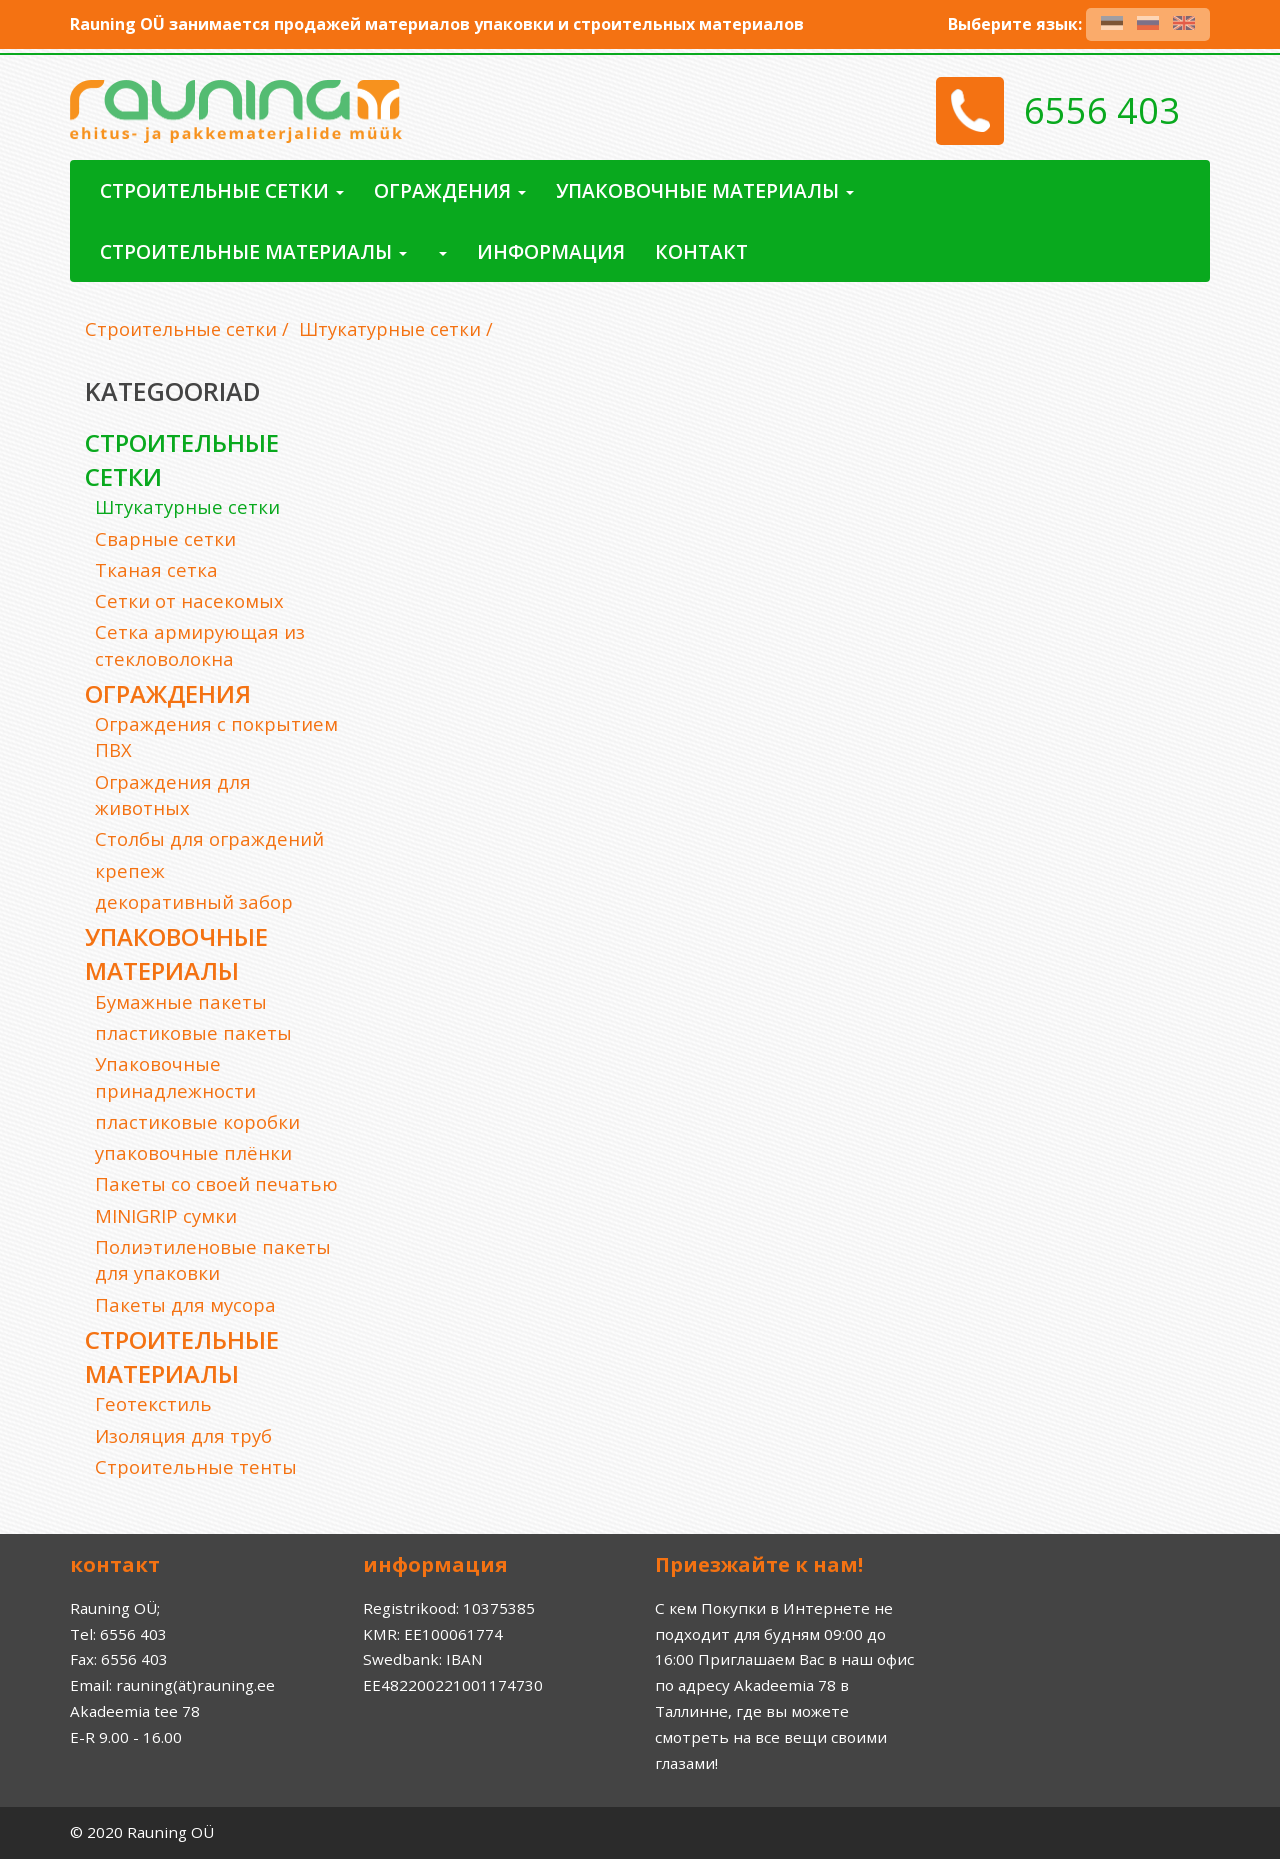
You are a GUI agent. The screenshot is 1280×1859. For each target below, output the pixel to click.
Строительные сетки (181, 329)
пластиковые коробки (197, 1121)
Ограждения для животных (173, 794)
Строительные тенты (196, 1466)
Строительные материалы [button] (253, 251)
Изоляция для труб (183, 1435)
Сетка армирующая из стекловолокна (200, 644)
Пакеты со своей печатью (216, 1183)
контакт (701, 251)
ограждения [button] (450, 190)
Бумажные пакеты (181, 1001)
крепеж (130, 870)
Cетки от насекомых (189, 600)
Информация (551, 251)
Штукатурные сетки (390, 329)
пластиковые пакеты (193, 1032)
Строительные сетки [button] (222, 190)
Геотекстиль (153, 1403)
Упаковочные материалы (176, 953)
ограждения (168, 693)
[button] (442, 251)
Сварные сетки (165, 538)
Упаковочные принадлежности (175, 1076)
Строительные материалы (182, 1356)
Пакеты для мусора (185, 1304)
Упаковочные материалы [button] (705, 190)
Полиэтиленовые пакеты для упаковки (213, 1259)
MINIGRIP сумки (166, 1215)
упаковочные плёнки (193, 1152)
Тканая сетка (156, 569)
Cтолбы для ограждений (209, 838)
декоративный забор (194, 901)
